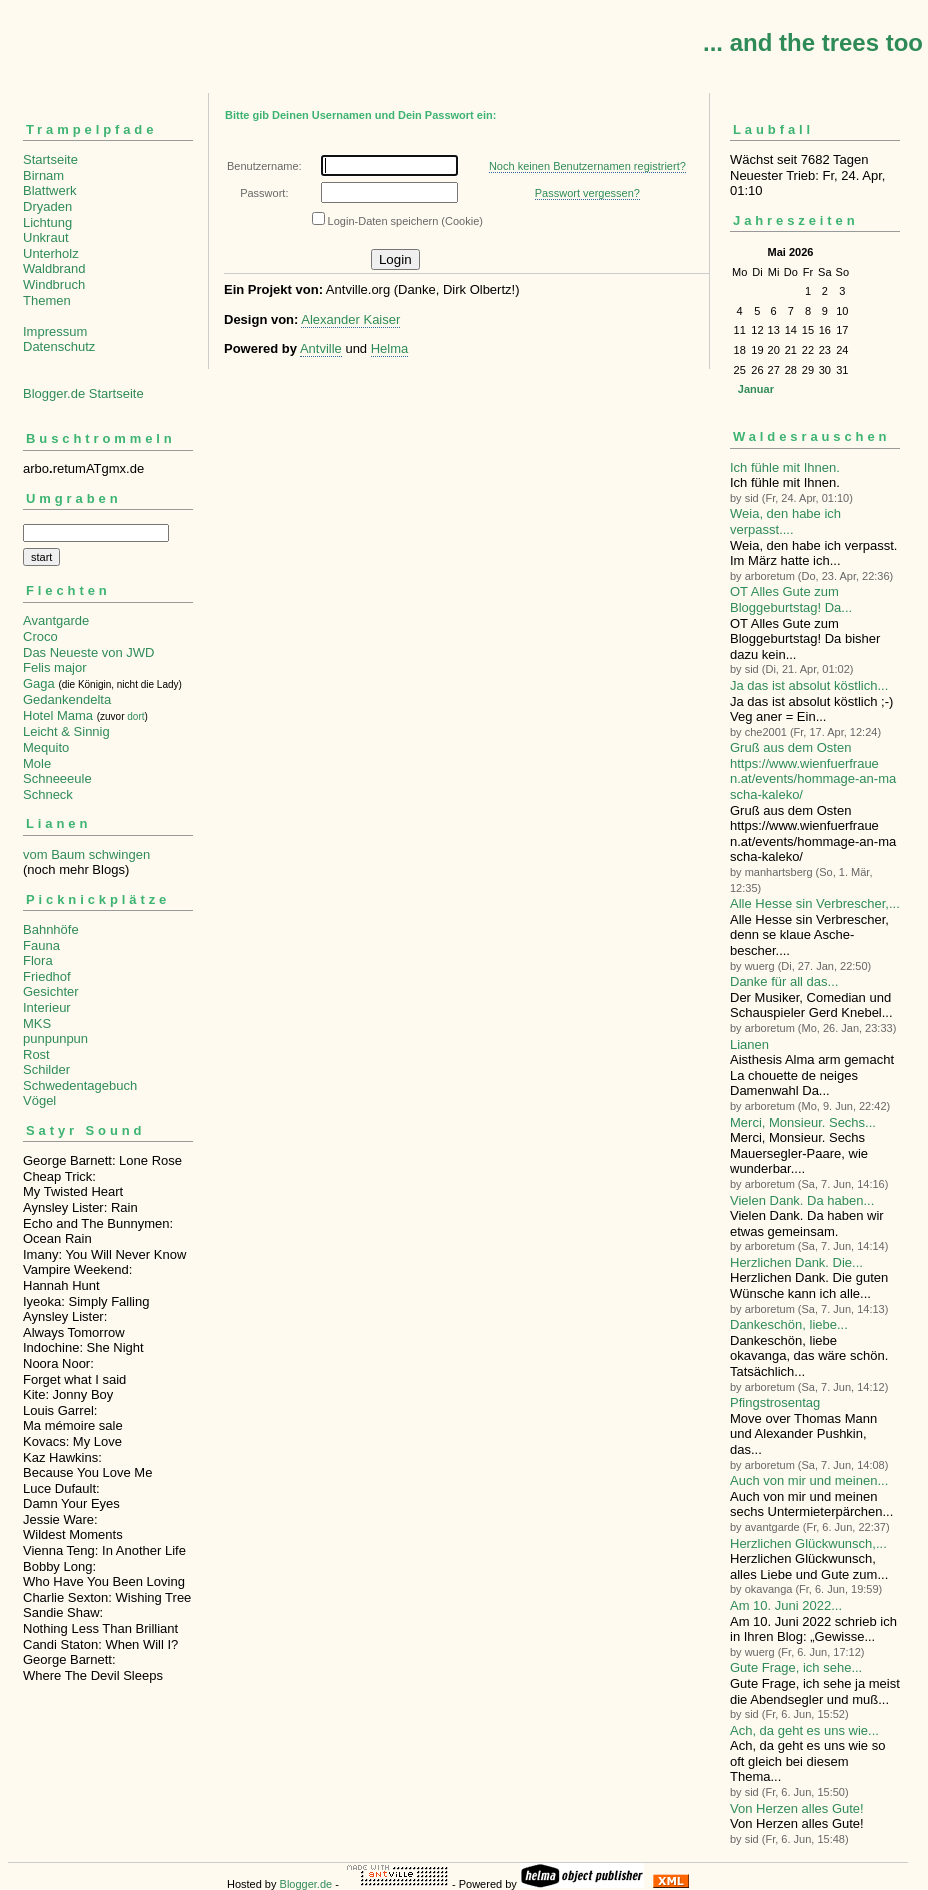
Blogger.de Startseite (83, 393)
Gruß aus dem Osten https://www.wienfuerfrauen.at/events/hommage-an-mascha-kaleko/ (813, 771)
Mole (37, 763)
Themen (47, 300)
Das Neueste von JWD (89, 652)
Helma (390, 348)
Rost (36, 1054)
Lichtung (47, 222)
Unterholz (51, 253)
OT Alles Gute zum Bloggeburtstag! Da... (791, 599)
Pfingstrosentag (775, 1402)
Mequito (46, 747)
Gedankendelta (67, 699)
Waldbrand (54, 268)
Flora (38, 960)
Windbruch (54, 284)
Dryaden (47, 206)
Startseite (50, 159)
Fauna (41, 945)
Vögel (39, 1100)
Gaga (39, 683)
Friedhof (47, 976)
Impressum (55, 331)
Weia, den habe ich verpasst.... (785, 521)
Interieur (47, 1007)
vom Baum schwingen (86, 854)
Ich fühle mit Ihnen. (785, 467)
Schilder (46, 1069)
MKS (37, 1023)
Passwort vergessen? (587, 193)
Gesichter (51, 991)
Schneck (48, 794)
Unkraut (46, 237)
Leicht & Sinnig (66, 731)
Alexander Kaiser (350, 319)
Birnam (43, 175)
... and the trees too (813, 42)
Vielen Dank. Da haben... (802, 1200)
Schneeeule (57, 778)
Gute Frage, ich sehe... (796, 1667)
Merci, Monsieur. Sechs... (803, 1122)
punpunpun (55, 1038)
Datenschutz (59, 346)
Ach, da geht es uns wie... (804, 1730)
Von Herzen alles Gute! (797, 1808)
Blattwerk (49, 190)
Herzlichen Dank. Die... (796, 1262)
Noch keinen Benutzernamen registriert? (587, 166)
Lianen (749, 1044)
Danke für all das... (784, 981)
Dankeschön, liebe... (789, 1324)
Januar (756, 389)
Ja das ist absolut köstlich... (809, 685)
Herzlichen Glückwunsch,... (808, 1543)
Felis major (55, 667)
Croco (40, 636)
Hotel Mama (58, 715)
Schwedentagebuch (80, 1085)
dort (135, 716)
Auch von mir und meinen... (809, 1480)
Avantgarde (56, 620)
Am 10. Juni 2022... (786, 1605)
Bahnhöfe (51, 929)
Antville (321, 348)
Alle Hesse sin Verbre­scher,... (815, 903)
